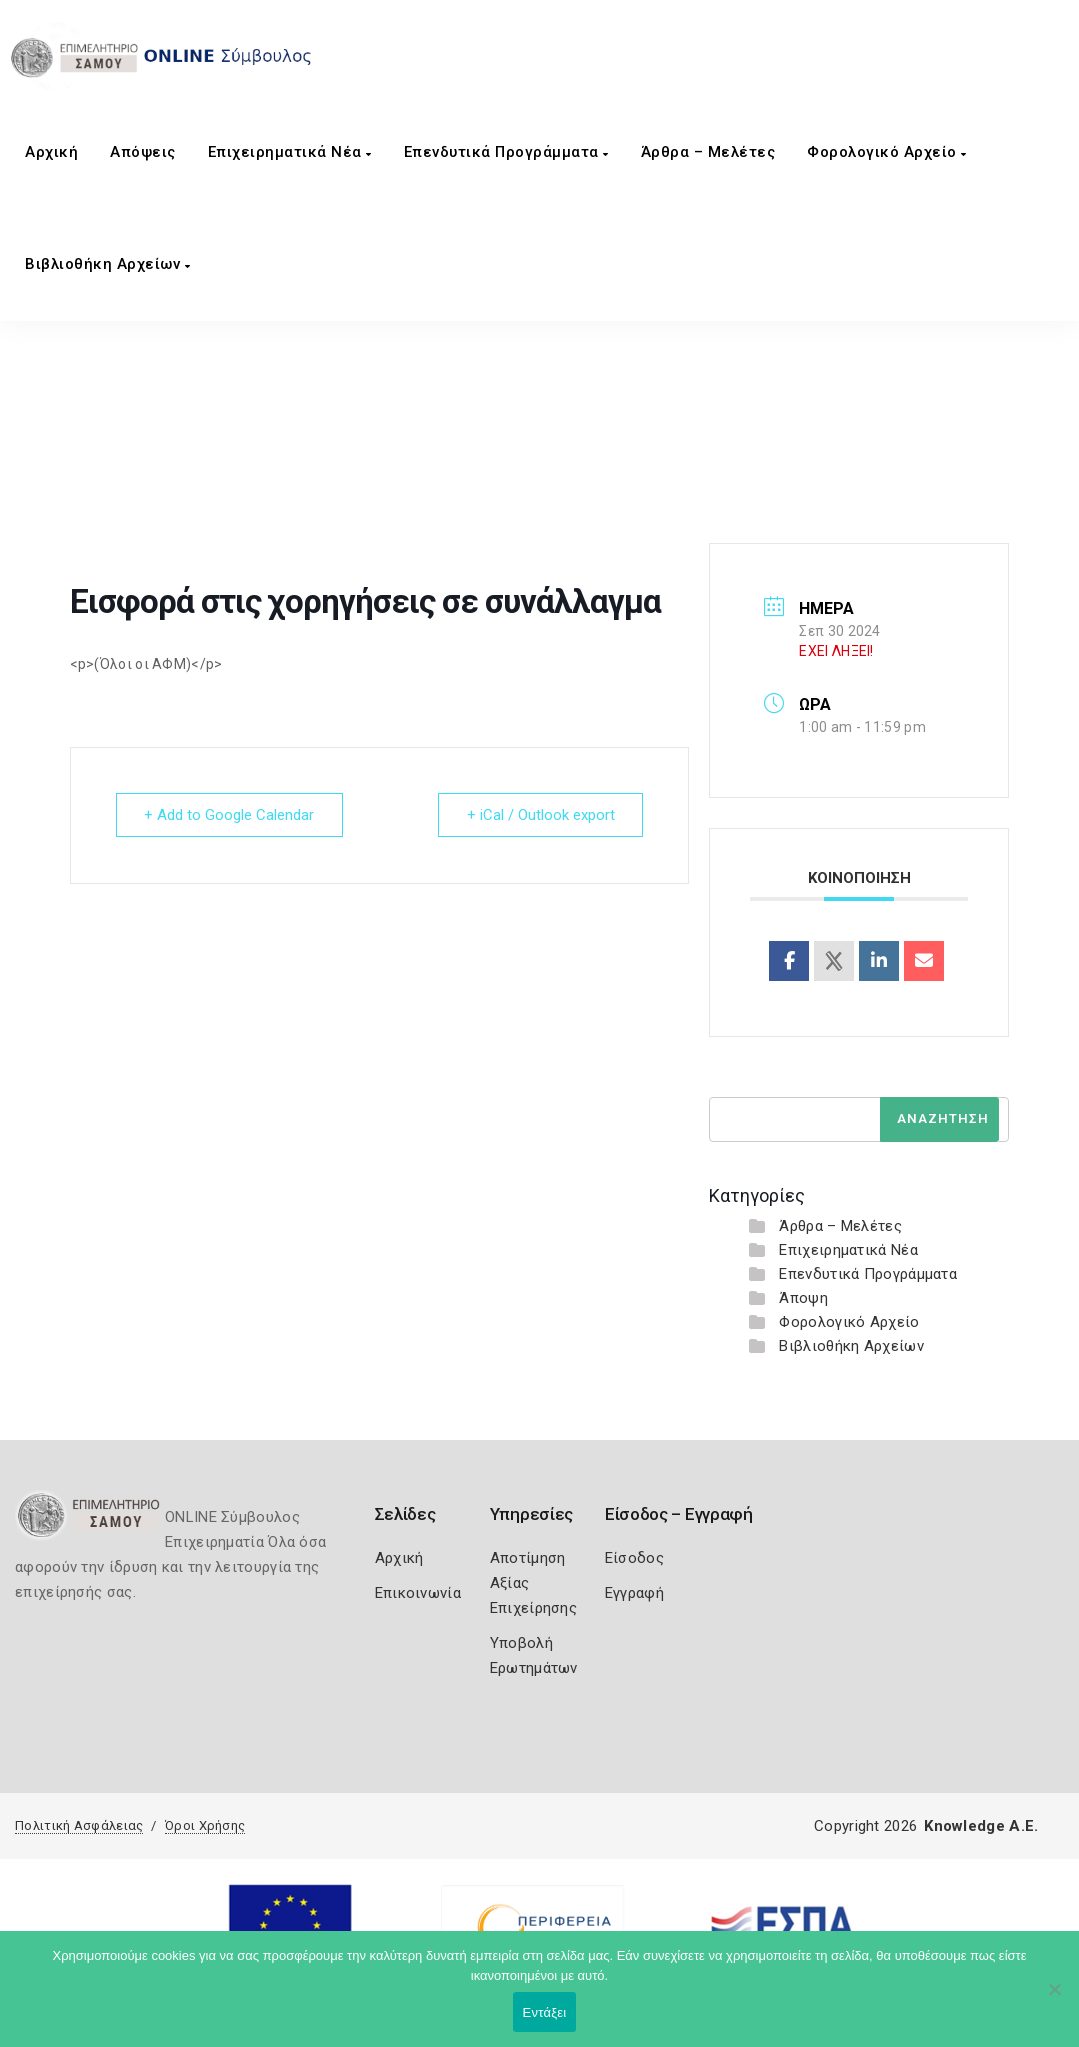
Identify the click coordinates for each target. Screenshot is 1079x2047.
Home (380, 457)
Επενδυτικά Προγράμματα (506, 152)
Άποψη (803, 1298)
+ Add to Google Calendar (230, 815)
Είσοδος (634, 1558)
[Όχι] (1054, 1999)
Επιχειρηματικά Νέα (290, 152)
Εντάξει (545, 2012)
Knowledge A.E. (981, 1826)
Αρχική (51, 152)
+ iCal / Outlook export (540, 815)
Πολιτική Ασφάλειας (79, 1825)
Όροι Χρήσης (205, 1825)
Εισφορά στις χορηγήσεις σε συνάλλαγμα (558, 457)
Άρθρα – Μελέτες (708, 152)
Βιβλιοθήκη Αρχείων (107, 264)
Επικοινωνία (418, 1593)
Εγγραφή (634, 1593)
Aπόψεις (143, 152)
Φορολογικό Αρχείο (887, 152)
